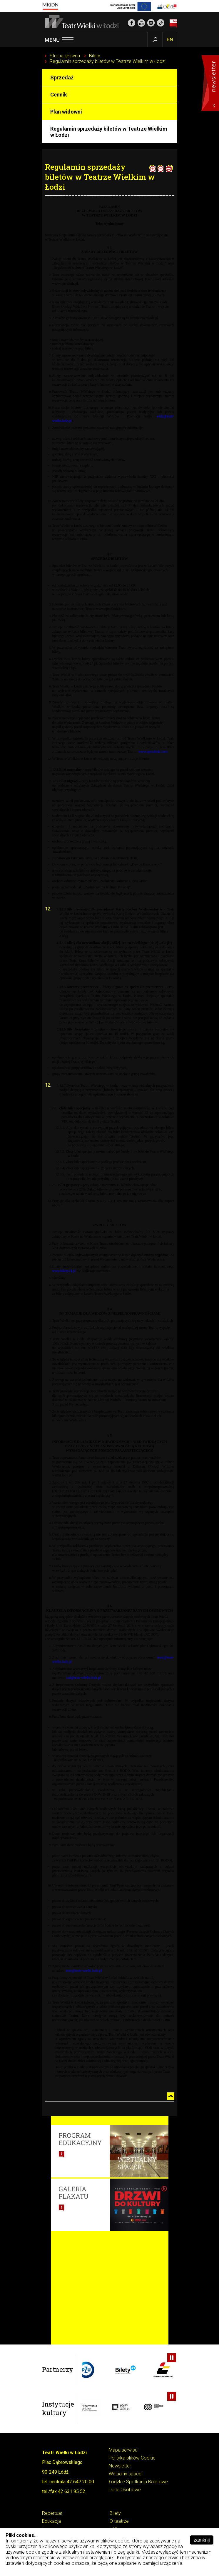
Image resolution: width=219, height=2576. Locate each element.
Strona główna (65, 56)
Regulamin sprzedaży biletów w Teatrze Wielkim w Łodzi (107, 61)
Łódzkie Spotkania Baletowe (138, 2482)
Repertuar (52, 2513)
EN (170, 39)
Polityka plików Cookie (132, 2458)
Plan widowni (66, 112)
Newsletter (120, 2466)
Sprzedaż (61, 77)
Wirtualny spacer (126, 2474)
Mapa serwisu (123, 2450)
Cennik (58, 94)
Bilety (94, 56)
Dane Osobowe (125, 2489)
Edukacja (51, 2521)
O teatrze (119, 2521)
